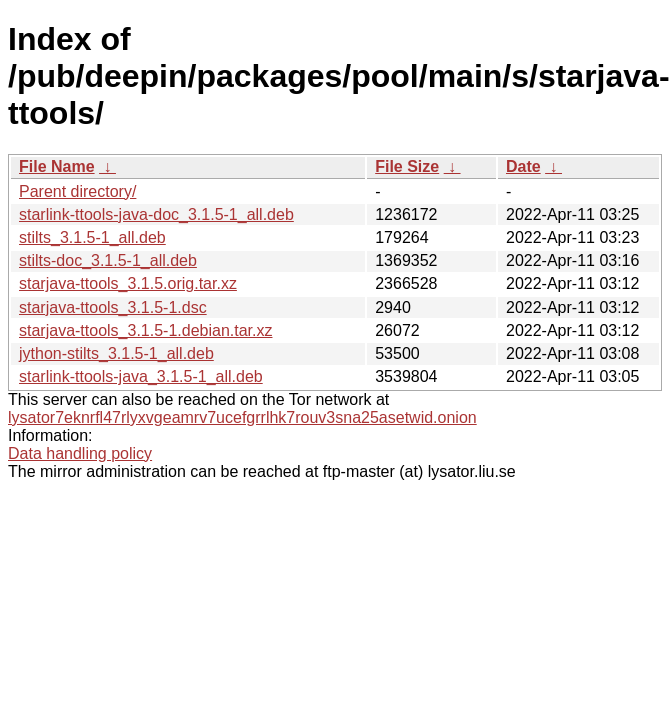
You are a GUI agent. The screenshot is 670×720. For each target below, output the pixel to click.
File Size (407, 166)
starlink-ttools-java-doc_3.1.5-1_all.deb (156, 214)
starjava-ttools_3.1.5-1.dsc (113, 307)
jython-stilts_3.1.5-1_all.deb (116, 353)
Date (523, 166)
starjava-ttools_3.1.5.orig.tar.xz (128, 283)
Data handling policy (80, 453)
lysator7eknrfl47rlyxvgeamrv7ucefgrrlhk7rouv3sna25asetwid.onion (242, 417)
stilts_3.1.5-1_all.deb (92, 237)
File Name (57, 166)
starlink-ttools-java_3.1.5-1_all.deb (141, 376)
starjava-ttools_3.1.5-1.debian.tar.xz (145, 330)
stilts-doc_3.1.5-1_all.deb (108, 260)
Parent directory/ (77, 191)
